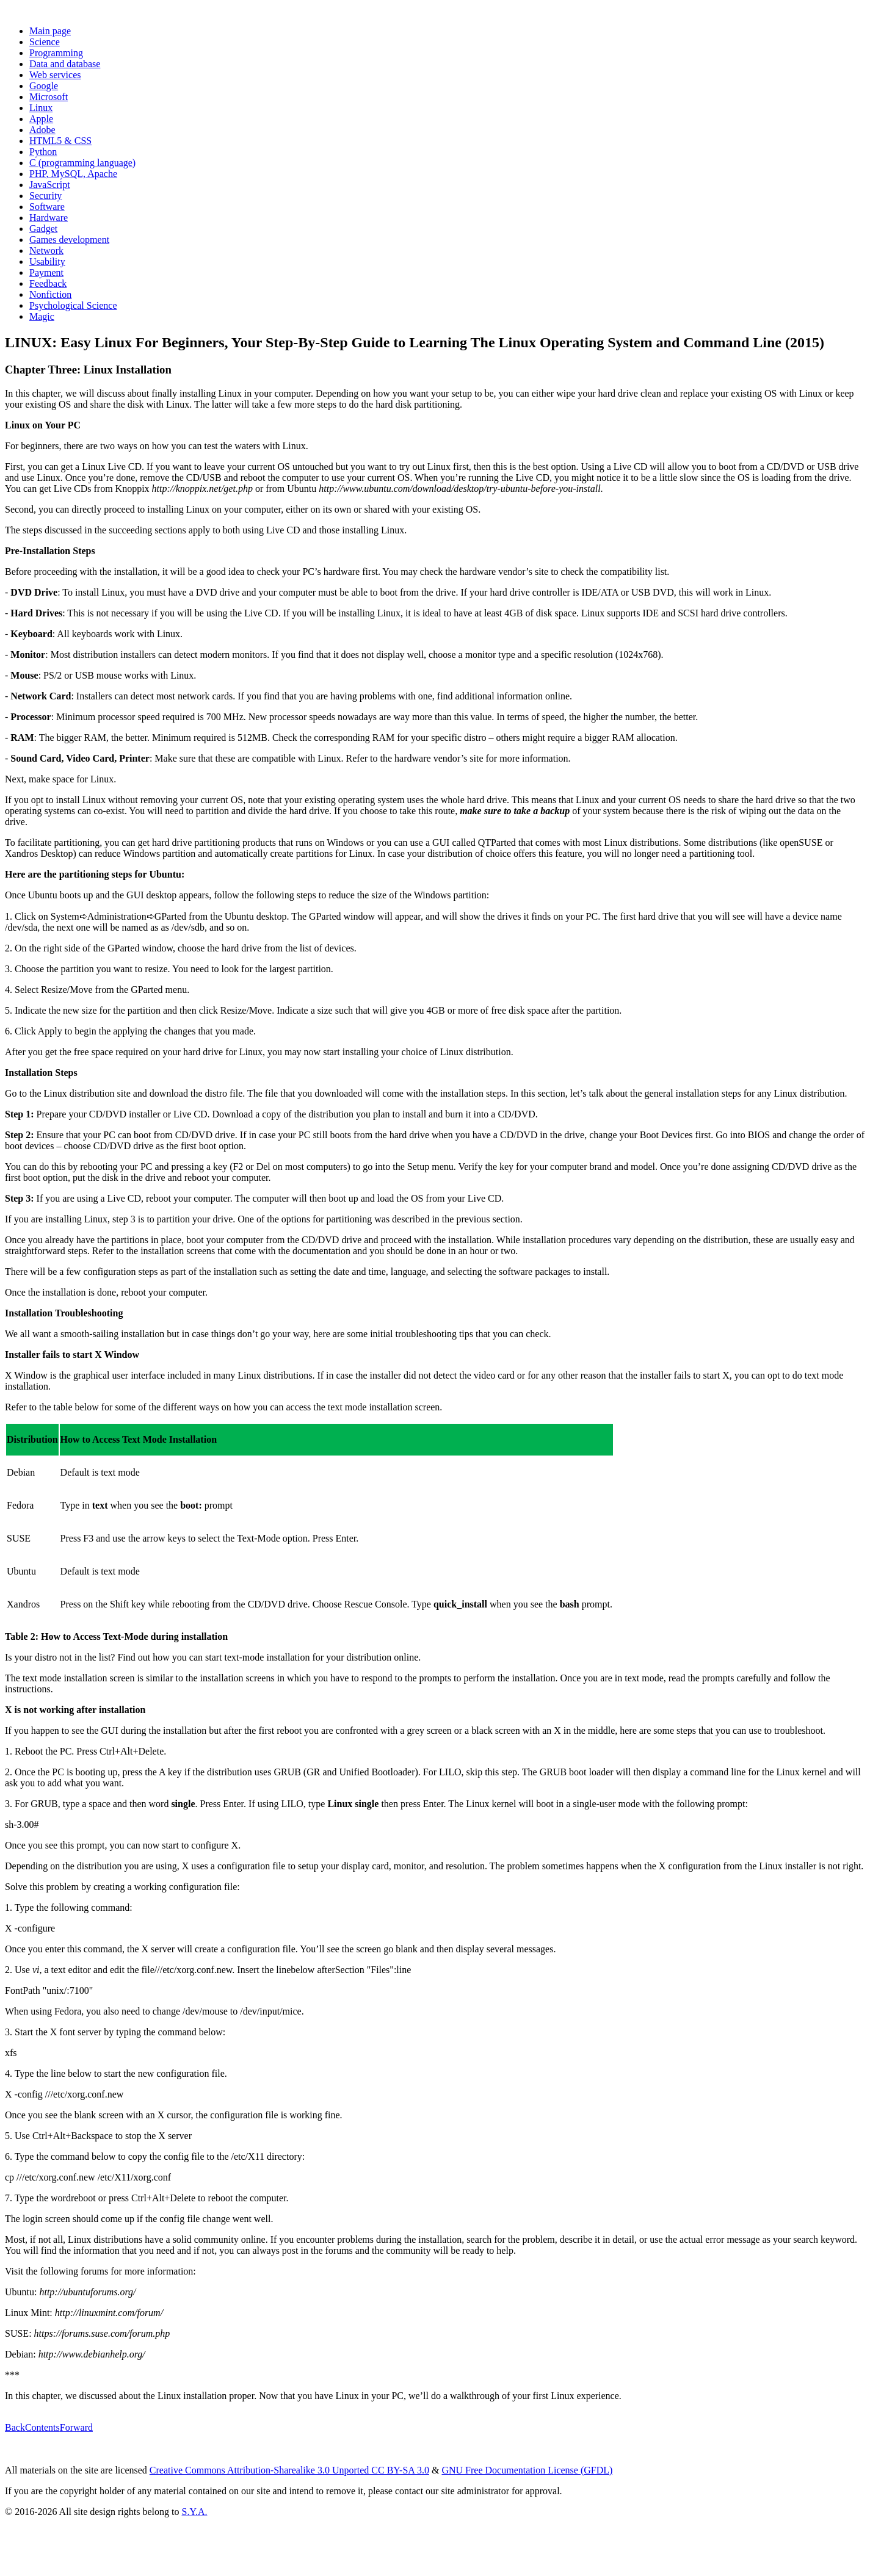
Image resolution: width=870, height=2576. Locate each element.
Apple (41, 119)
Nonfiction (50, 294)
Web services (55, 75)
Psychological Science (73, 305)
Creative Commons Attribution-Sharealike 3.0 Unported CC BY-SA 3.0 (289, 2470)
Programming (56, 53)
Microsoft (48, 97)
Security (45, 195)
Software (47, 206)
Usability (47, 261)
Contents (42, 2427)
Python (43, 151)
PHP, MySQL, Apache (73, 173)
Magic (41, 316)
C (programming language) (82, 162)
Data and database (64, 64)
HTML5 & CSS (60, 140)
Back (15, 2427)
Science (44, 42)
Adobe (42, 129)
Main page (50, 31)
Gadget (43, 228)
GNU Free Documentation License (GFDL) (526, 2470)
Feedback (48, 283)
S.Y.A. (194, 2511)
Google (43, 86)
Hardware (48, 217)
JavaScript (49, 184)
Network (46, 250)
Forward (76, 2427)
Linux (41, 108)
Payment (46, 272)
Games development (69, 239)
